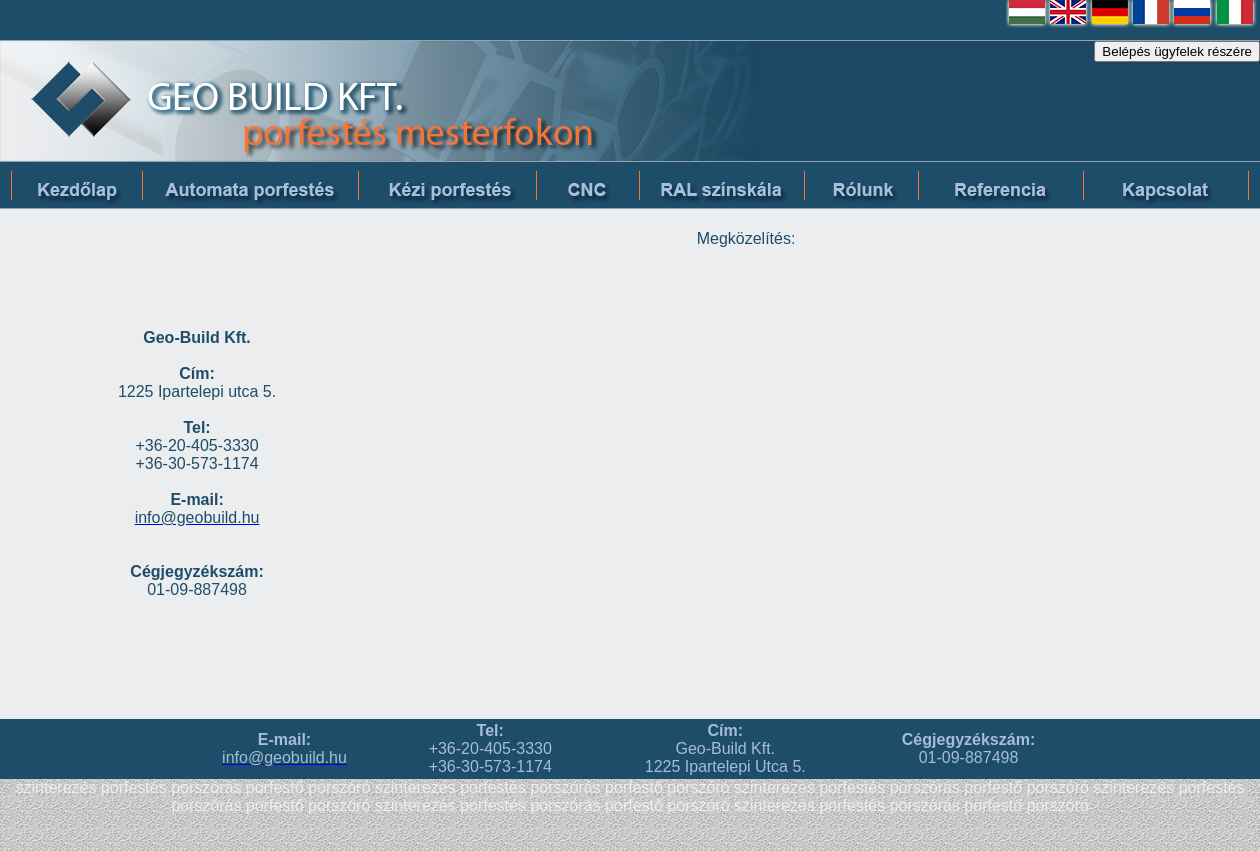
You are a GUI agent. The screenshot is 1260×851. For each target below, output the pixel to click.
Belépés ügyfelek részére (1177, 51)
